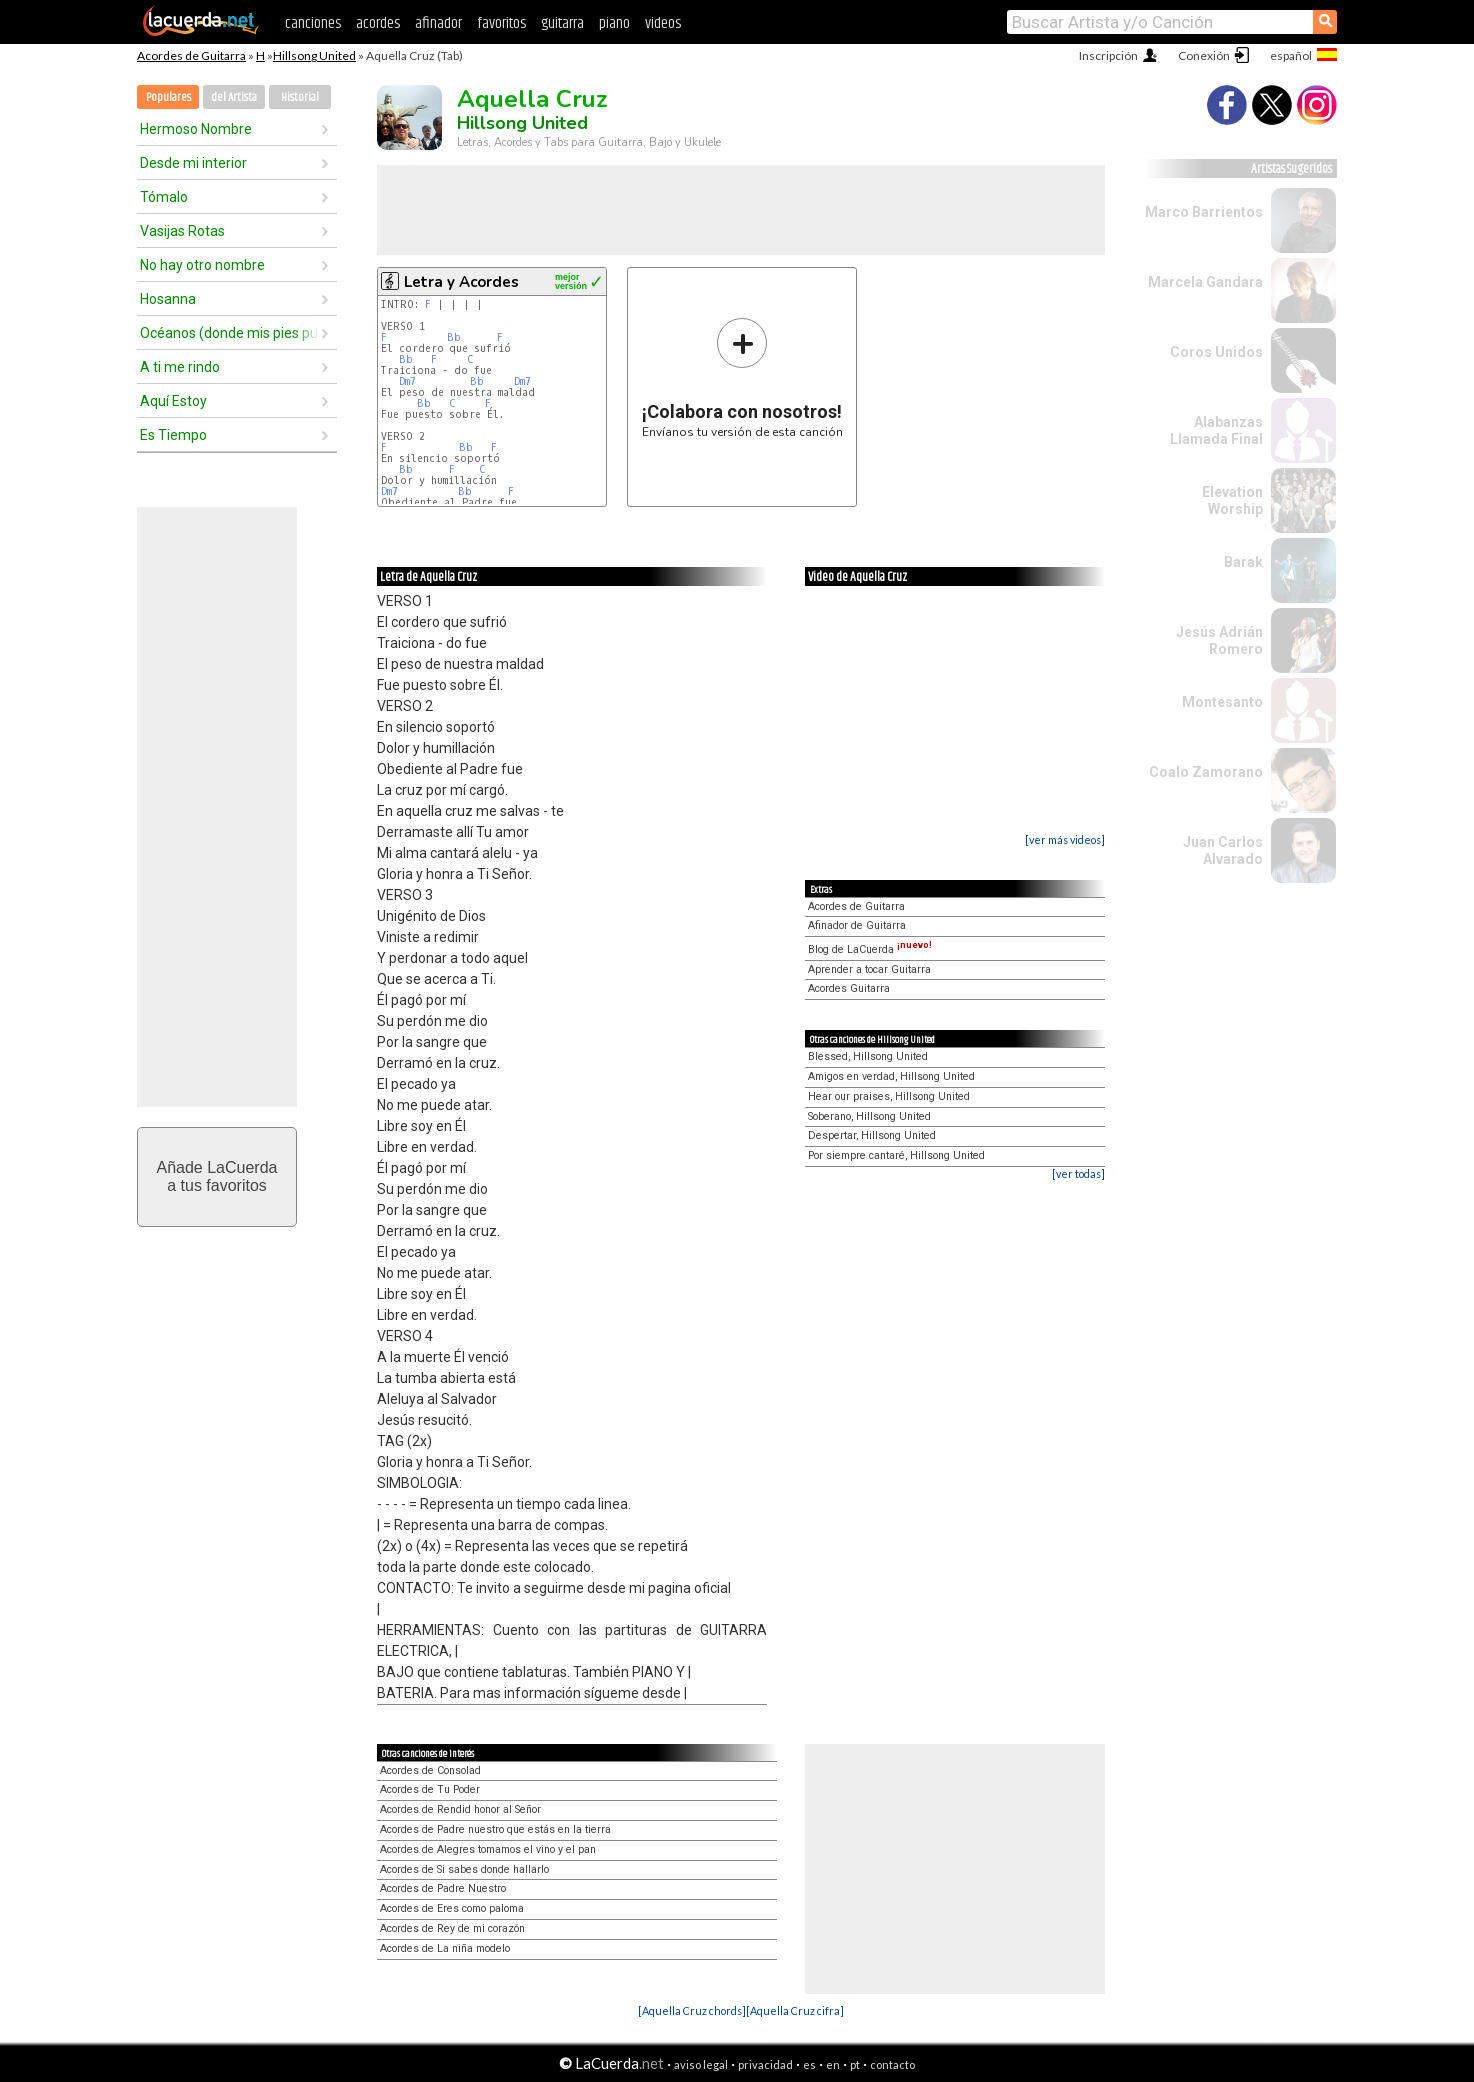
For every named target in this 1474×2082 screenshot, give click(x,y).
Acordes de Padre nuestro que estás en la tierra (495, 1829)
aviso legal (701, 2064)
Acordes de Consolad (430, 1770)
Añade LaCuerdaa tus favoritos (217, 1176)
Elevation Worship (1232, 500)
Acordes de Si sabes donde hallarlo (464, 1869)
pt (855, 2064)
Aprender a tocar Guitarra (869, 969)
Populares (168, 97)
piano (614, 23)
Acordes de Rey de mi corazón (452, 1928)
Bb (454, 337)
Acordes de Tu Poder (430, 1789)
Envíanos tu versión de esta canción (742, 377)
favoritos (501, 23)
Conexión (1204, 55)
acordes (378, 23)
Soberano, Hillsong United (869, 1116)
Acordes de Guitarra (191, 55)
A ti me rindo (180, 367)
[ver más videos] (1065, 839)
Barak (1243, 562)
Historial (300, 97)
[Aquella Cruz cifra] (795, 2010)
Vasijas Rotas (182, 231)
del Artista (234, 97)
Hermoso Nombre (196, 129)
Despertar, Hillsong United (872, 1135)
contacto (892, 2064)
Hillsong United (314, 55)
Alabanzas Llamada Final (1216, 430)
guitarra (562, 23)
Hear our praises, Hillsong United (889, 1096)
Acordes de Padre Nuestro (443, 1888)
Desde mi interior (193, 163)
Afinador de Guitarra (857, 925)
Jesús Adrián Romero (1219, 640)
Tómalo (164, 197)
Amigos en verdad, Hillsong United (891, 1076)
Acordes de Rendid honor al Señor (460, 1809)
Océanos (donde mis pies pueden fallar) (230, 333)
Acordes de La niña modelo (445, 1948)
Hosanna (168, 299)
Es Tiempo (173, 435)
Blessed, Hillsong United (868, 1056)
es (809, 2064)
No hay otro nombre (202, 265)
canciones (313, 23)
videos (663, 23)
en (833, 2064)
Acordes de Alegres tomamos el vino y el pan (488, 1849)
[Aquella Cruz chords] (692, 2010)
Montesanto (1222, 702)
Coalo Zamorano (1206, 772)
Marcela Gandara (1205, 282)
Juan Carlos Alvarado (1223, 850)
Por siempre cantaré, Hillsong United (896, 1155)
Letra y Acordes (461, 282)
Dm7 (407, 381)
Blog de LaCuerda (870, 949)
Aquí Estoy (173, 401)
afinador (438, 23)
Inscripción (1108, 55)
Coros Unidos (1216, 352)
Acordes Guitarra (849, 988)
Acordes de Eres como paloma (452, 1908)
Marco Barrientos (1204, 212)
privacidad (765, 2064)
